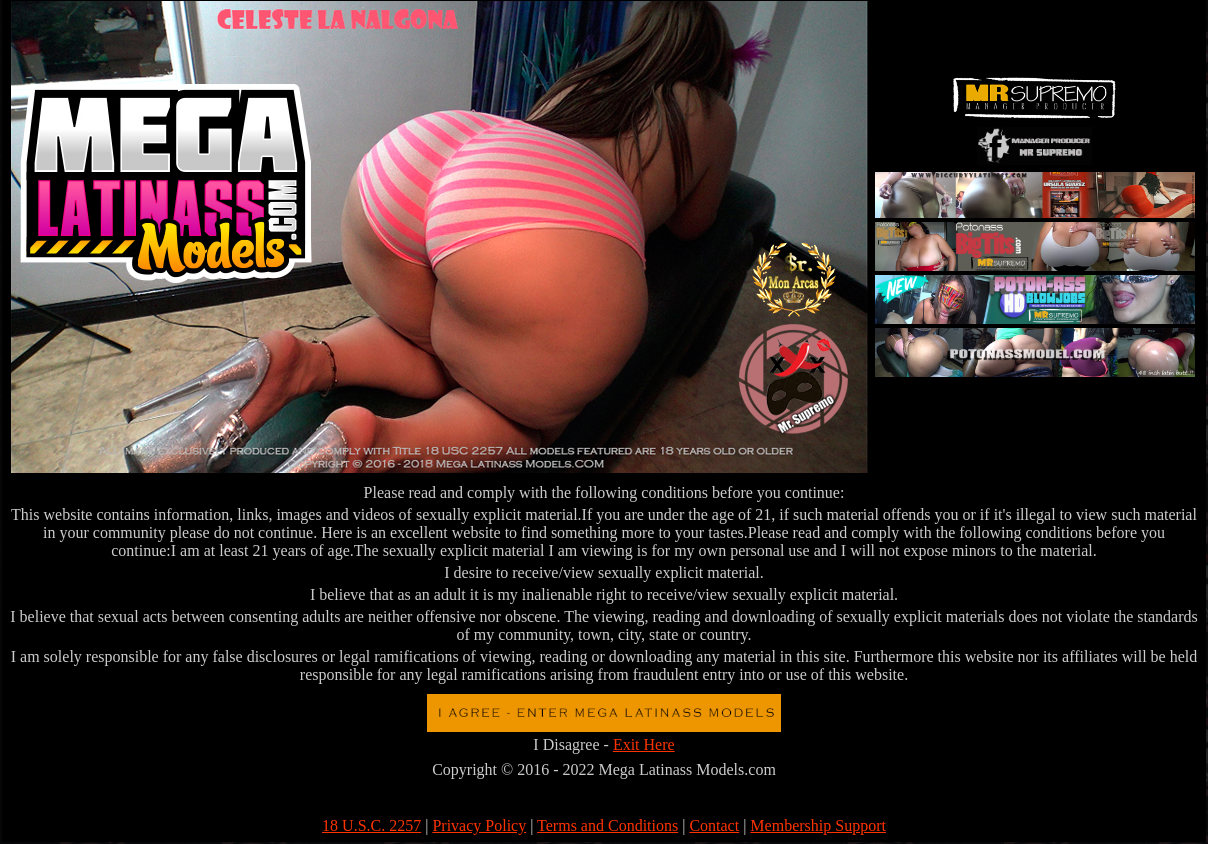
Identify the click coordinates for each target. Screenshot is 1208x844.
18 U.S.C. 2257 (371, 825)
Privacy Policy (479, 825)
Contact (714, 825)
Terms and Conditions (607, 825)
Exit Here (644, 744)
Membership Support (818, 825)
